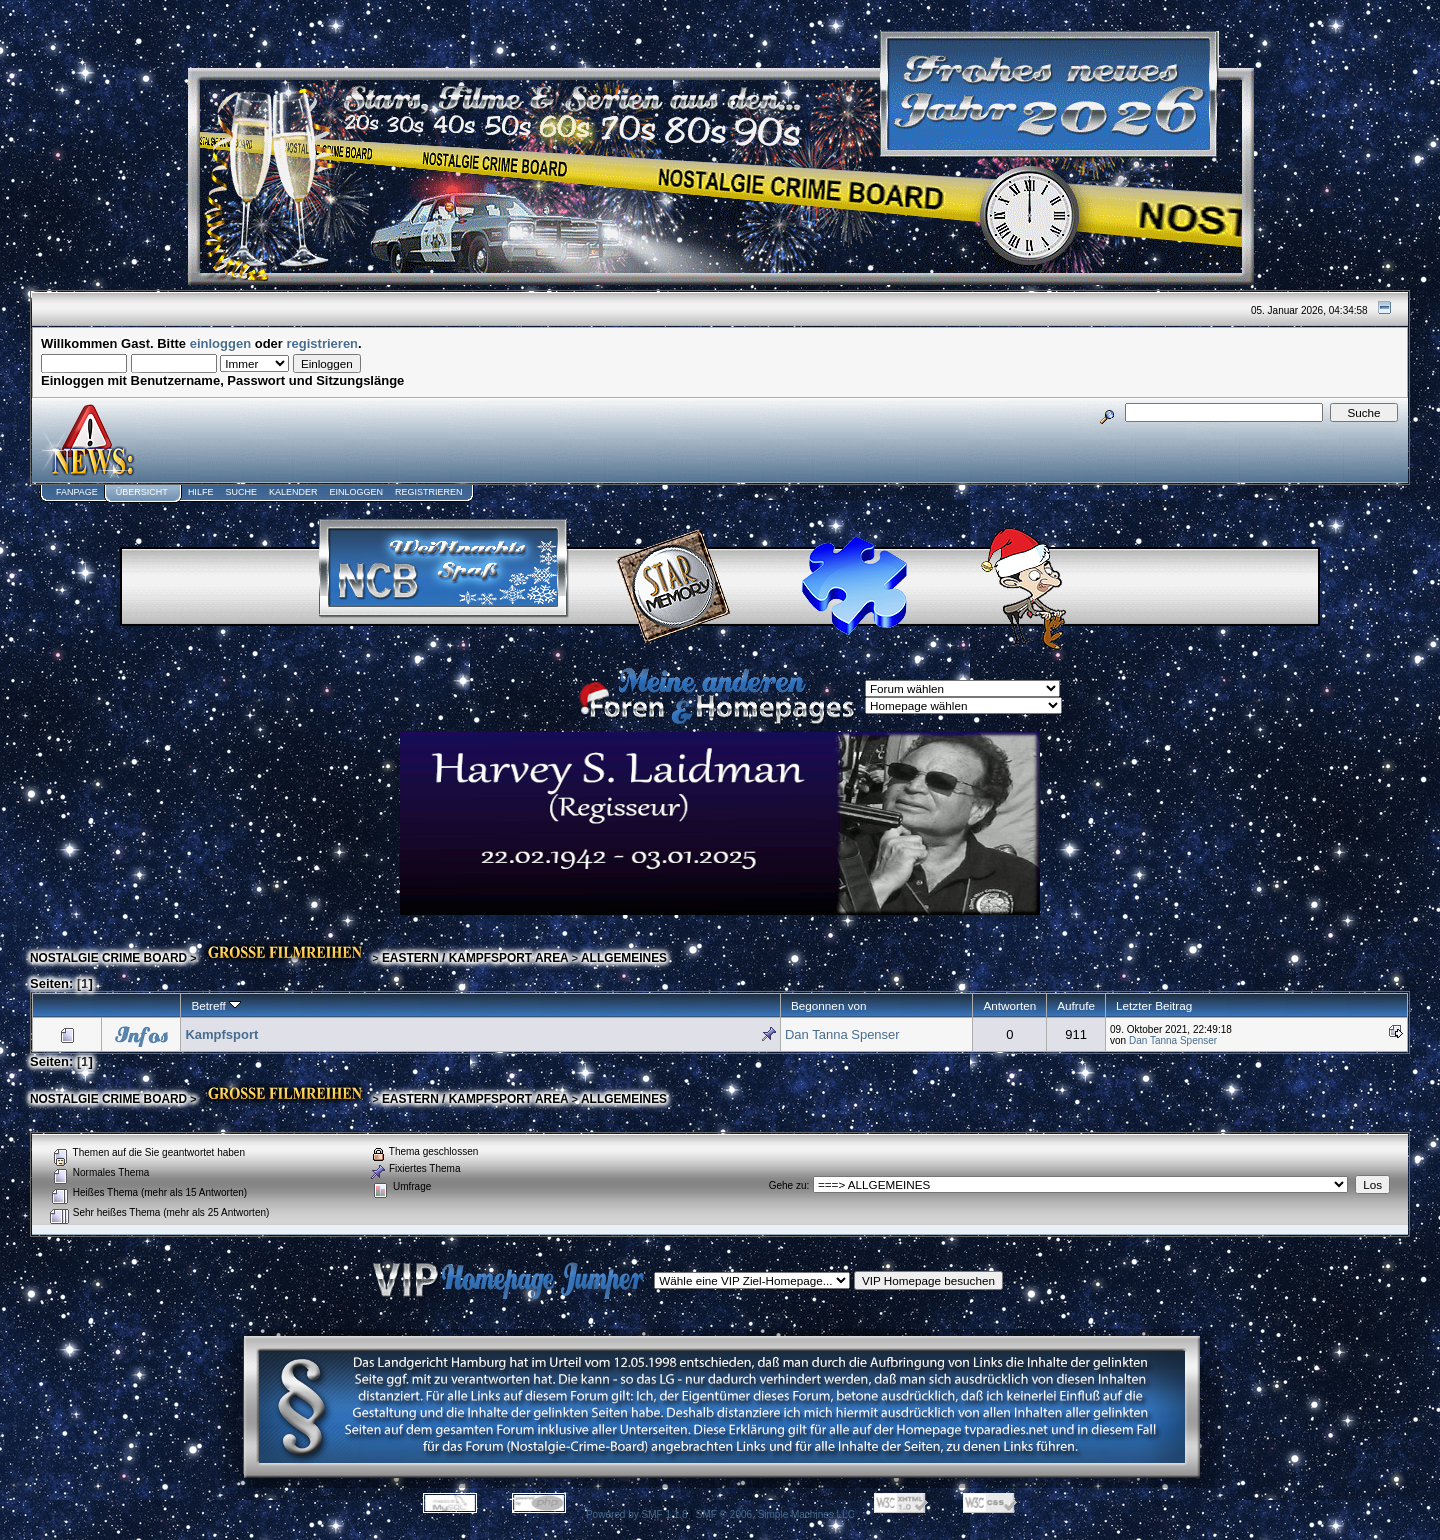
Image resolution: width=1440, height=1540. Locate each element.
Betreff (216, 1005)
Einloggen (356, 492)
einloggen (220, 343)
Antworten (1009, 1005)
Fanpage (77, 492)
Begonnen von (829, 1005)
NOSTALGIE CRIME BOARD (108, 958)
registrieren (323, 343)
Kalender (293, 492)
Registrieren (429, 492)
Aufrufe (1076, 1005)
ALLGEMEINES (624, 958)
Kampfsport (221, 1034)
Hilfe (201, 492)
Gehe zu (788, 1185)
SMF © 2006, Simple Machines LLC (775, 1514)
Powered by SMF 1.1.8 (637, 1514)
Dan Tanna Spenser (842, 1034)
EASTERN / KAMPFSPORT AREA (475, 958)
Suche (241, 492)
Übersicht (142, 492)
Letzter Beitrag (1154, 1005)
